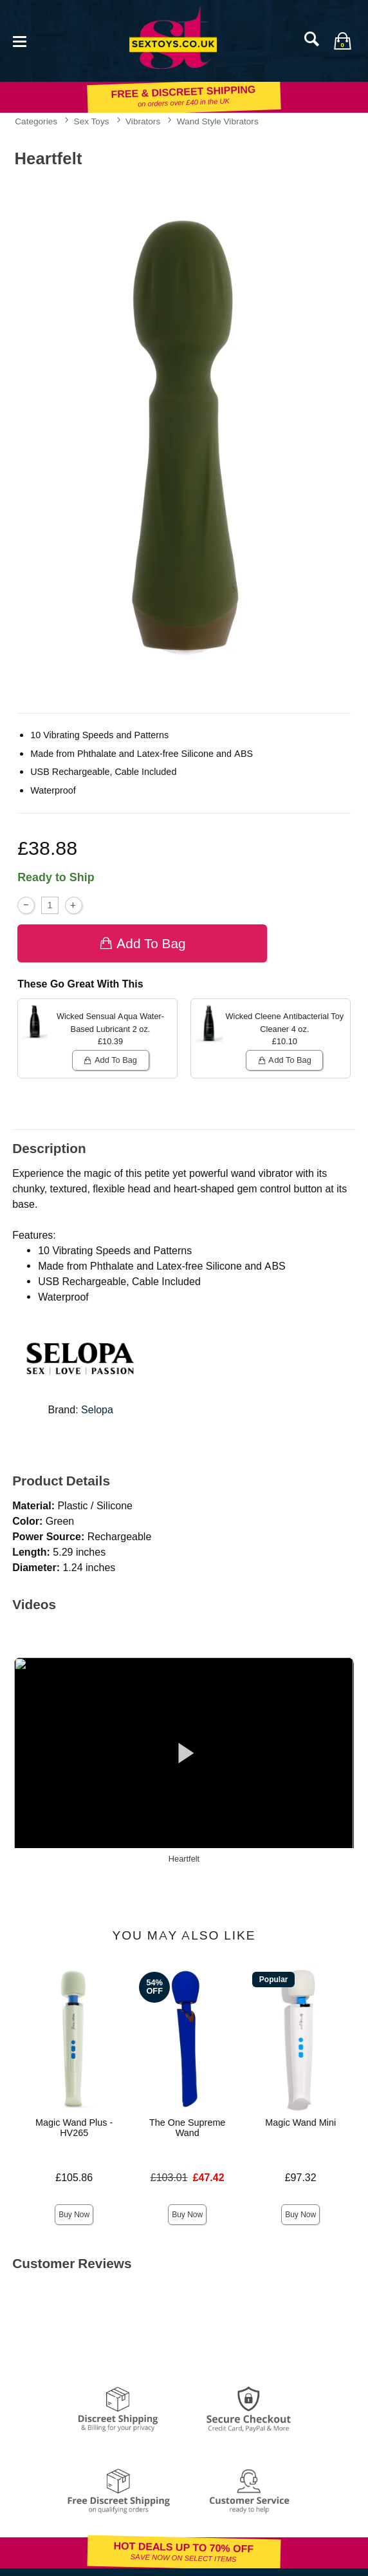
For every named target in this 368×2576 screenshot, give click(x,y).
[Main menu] (19, 40)
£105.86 (74, 2177)
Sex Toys (91, 121)
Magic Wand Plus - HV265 (74, 2128)
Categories (36, 121)
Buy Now (74, 2214)
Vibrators (142, 121)
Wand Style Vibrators (218, 121)
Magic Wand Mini (300, 2122)
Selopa (97, 1410)
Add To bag (142, 943)
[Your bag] (342, 40)
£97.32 (301, 2177)
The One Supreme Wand (187, 2128)
